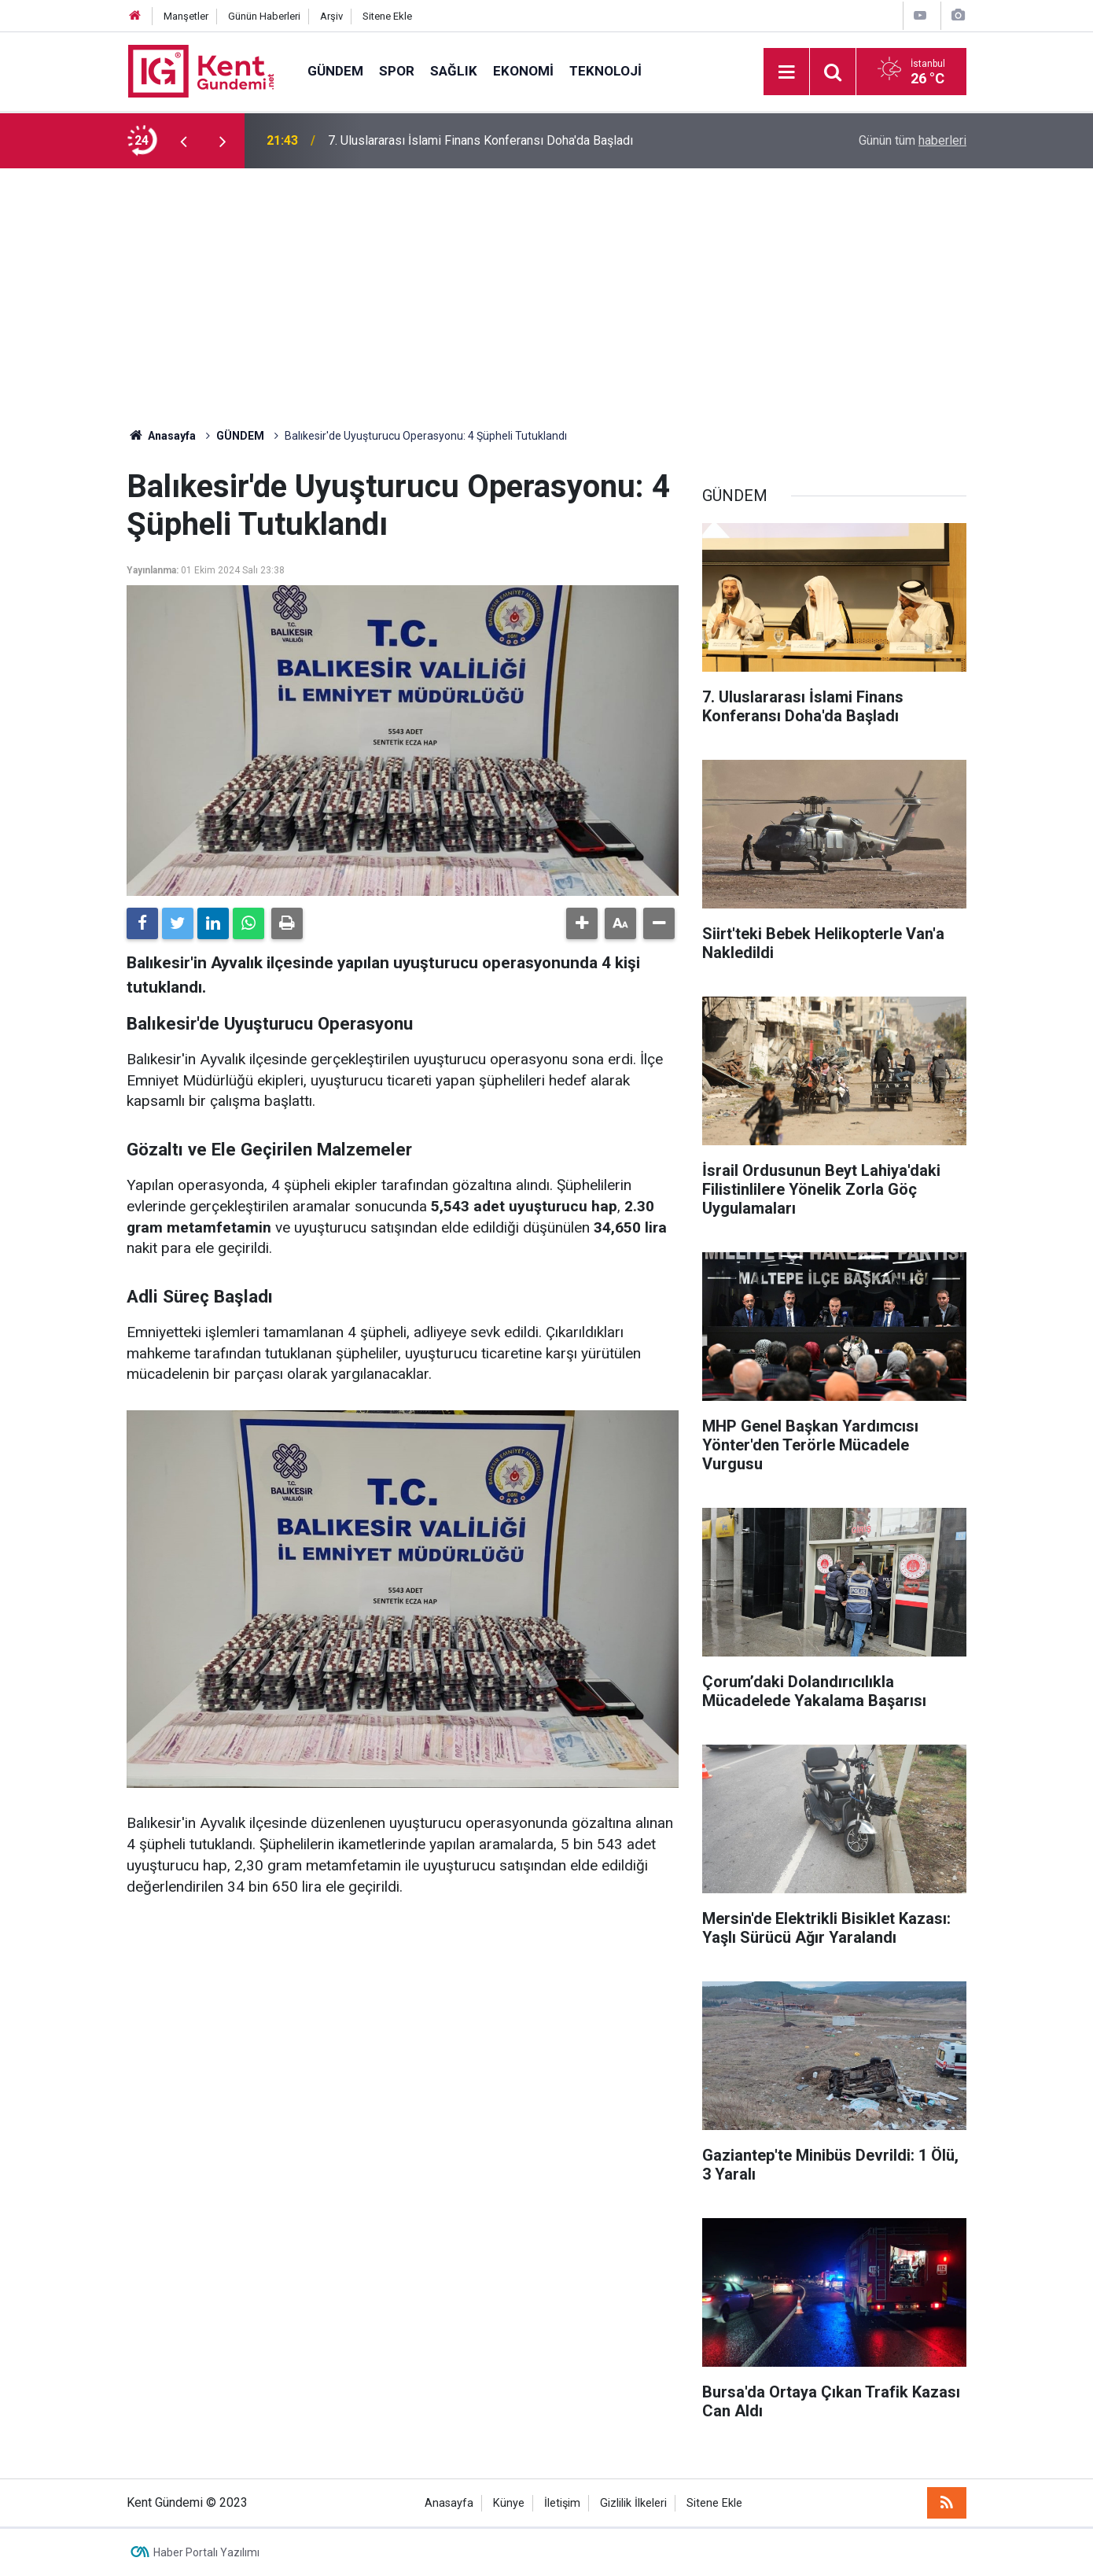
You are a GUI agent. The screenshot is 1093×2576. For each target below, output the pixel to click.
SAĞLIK (453, 71)
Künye (508, 2503)
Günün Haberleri (264, 16)
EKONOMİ (523, 71)
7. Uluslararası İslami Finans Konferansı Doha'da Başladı (480, 140)
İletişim (562, 2503)
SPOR (396, 71)
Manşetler (186, 16)
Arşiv (331, 16)
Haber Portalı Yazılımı (206, 2552)
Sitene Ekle (387, 16)
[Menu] (786, 72)
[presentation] (183, 140)
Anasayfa (449, 2503)
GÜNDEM (335, 71)
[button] (582, 923)
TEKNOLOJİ (605, 71)
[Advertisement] (546, 286)
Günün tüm (912, 140)
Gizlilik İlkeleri (633, 2503)
